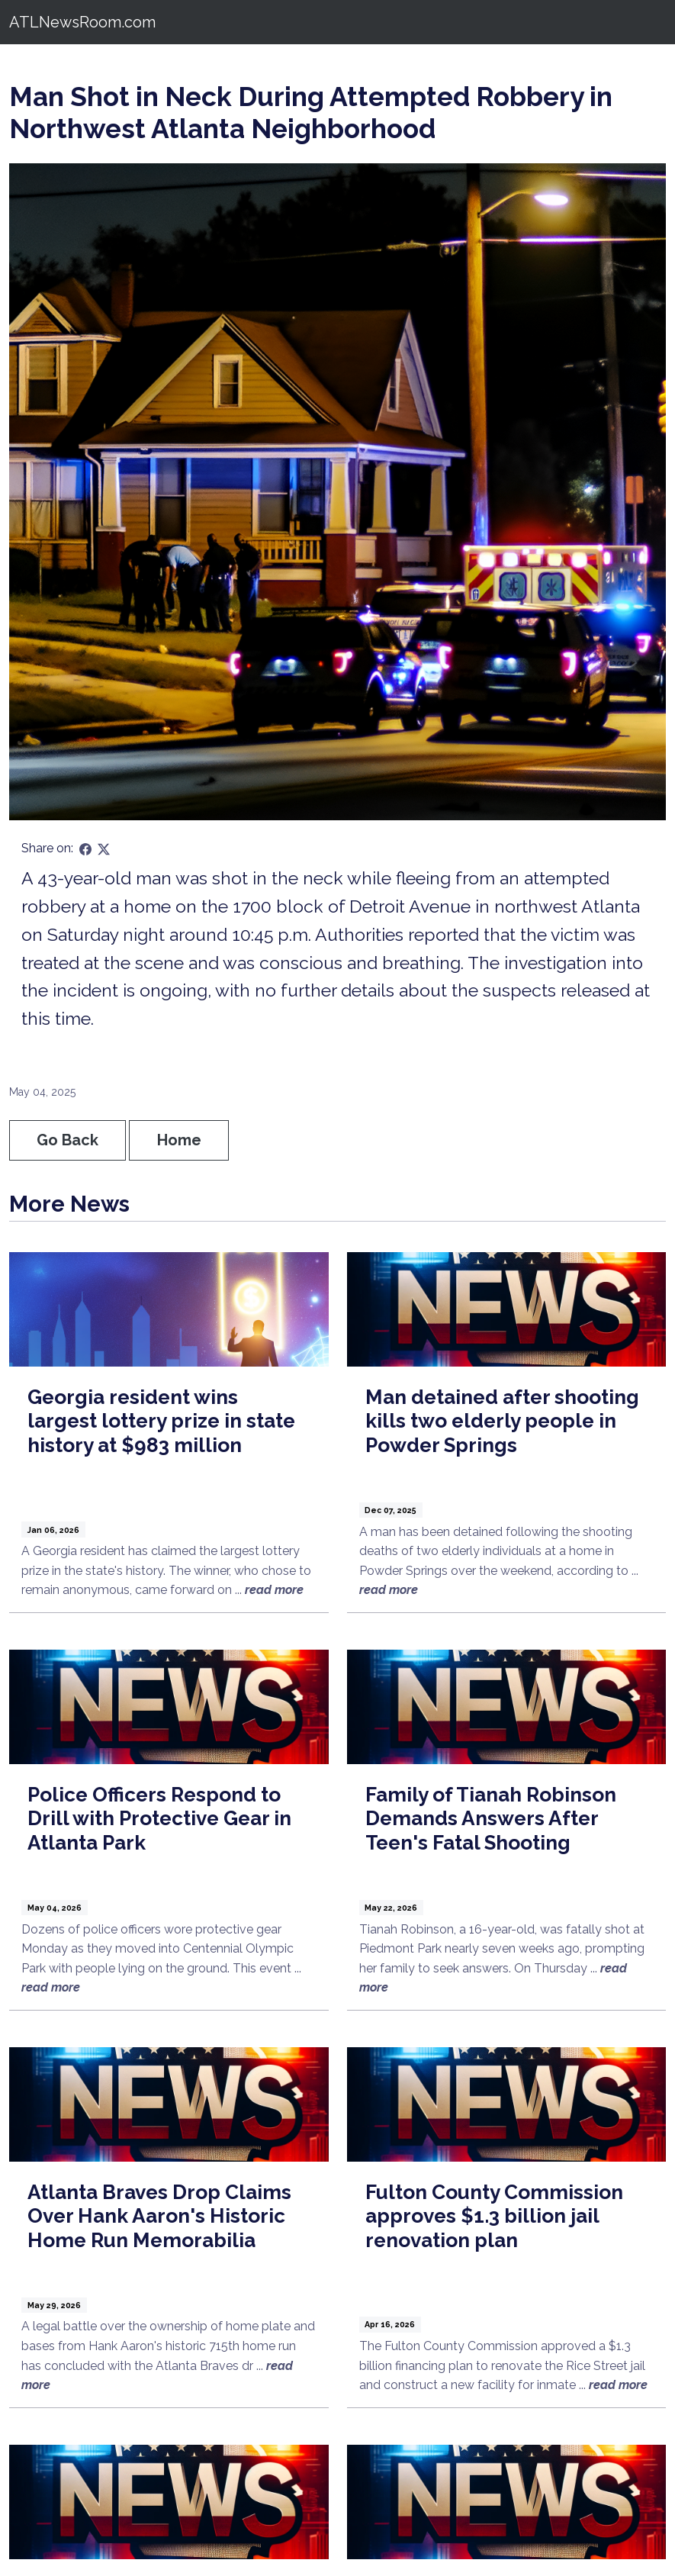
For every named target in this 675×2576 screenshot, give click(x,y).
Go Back (67, 1140)
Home (179, 1140)
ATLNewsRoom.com (82, 22)
